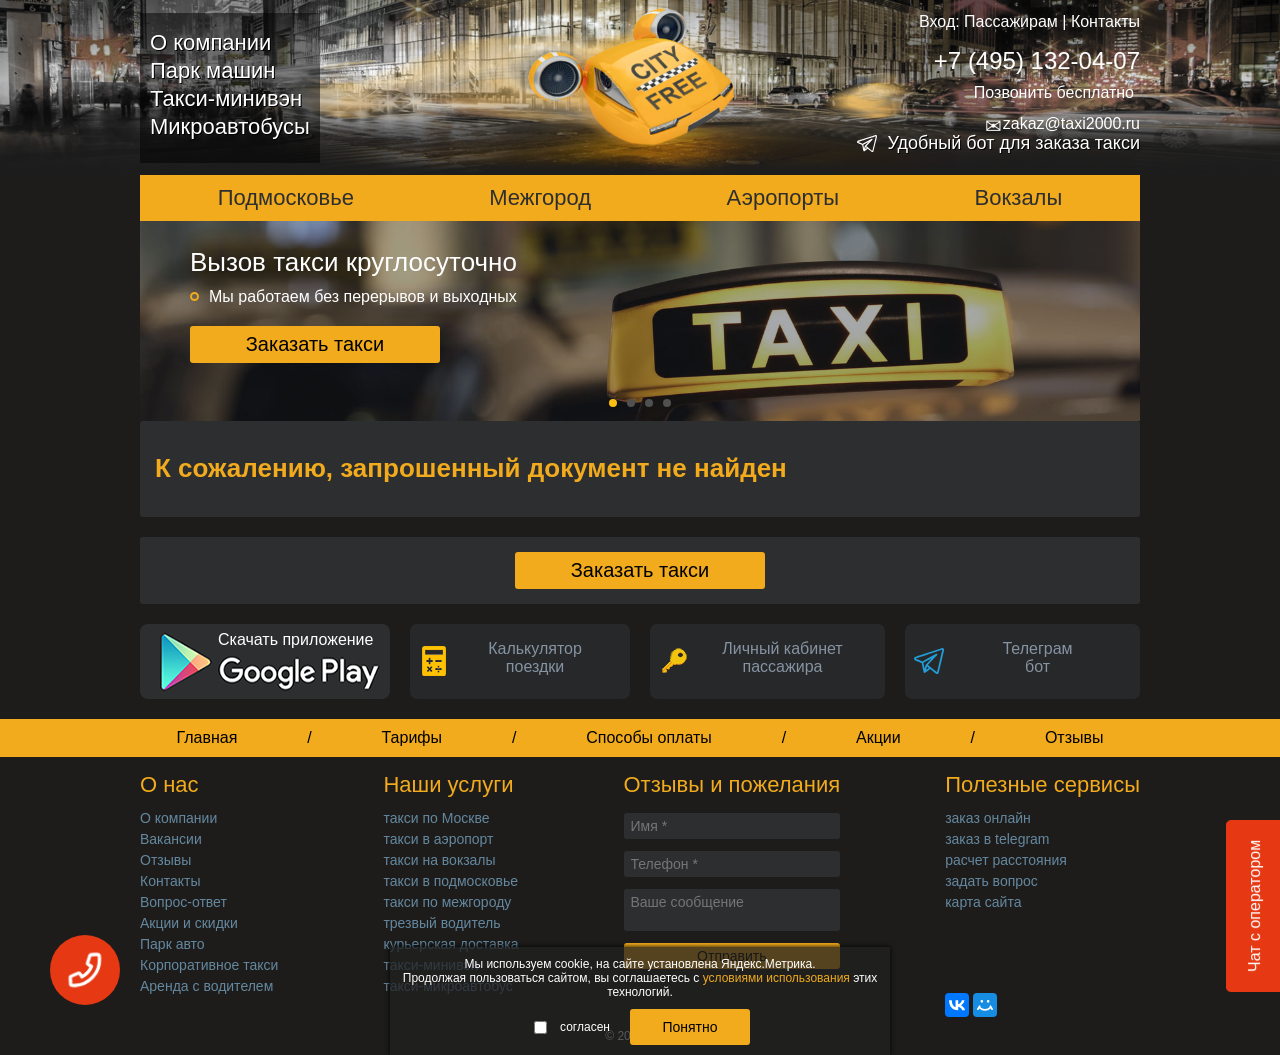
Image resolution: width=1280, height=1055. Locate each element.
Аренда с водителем (206, 986)
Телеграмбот (1037, 657)
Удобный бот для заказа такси (1013, 143)
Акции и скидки (189, 923)
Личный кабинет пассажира (782, 657)
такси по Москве (436, 818)
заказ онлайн (988, 818)
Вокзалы (1019, 197)
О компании (210, 42)
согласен (572, 1027)
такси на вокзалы (439, 860)
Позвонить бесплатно (1054, 92)
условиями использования (776, 978)
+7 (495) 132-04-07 (1037, 60)
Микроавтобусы (230, 126)
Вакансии (171, 839)
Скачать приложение (295, 639)
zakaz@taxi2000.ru (1062, 124)
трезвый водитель (441, 923)
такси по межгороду (447, 902)
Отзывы (1074, 737)
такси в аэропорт (438, 839)
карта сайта (983, 902)
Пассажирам (1011, 21)
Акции (878, 737)
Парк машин (212, 70)
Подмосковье (286, 197)
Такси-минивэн (226, 98)
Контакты (1105, 21)
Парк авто (172, 944)
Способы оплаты (649, 737)
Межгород (540, 197)
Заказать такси (315, 344)
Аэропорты (783, 197)
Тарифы (412, 737)
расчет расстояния (1006, 860)
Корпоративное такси (209, 965)
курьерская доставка (450, 944)
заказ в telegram (997, 839)
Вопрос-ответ (183, 902)
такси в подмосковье (450, 881)
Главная (206, 737)
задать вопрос (991, 881)
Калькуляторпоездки (535, 657)
